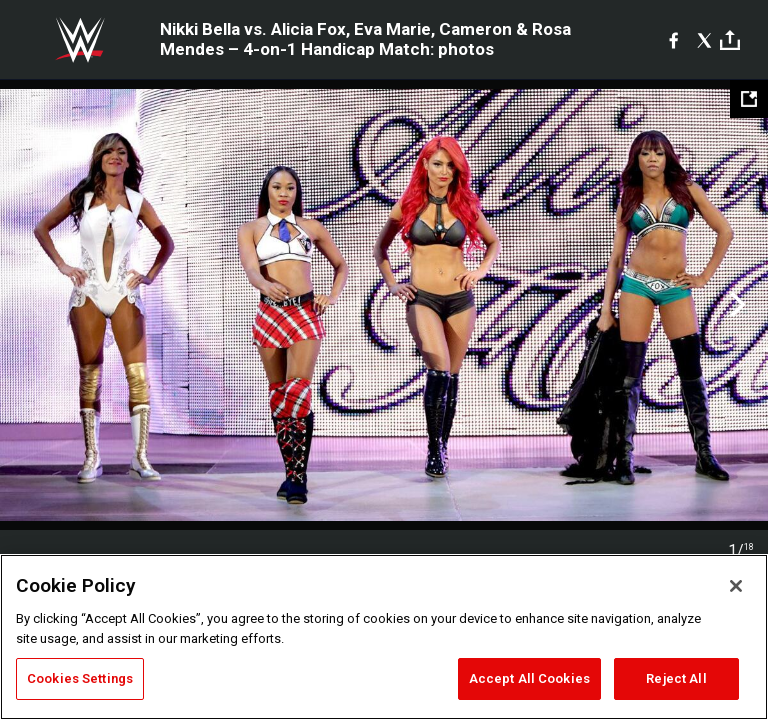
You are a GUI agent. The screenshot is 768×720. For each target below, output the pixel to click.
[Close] (736, 586)
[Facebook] (673, 40)
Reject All (676, 678)
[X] (704, 40)
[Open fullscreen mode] (749, 99)
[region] (384, 637)
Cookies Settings (80, 678)
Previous (32, 305)
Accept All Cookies (529, 678)
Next (735, 305)
